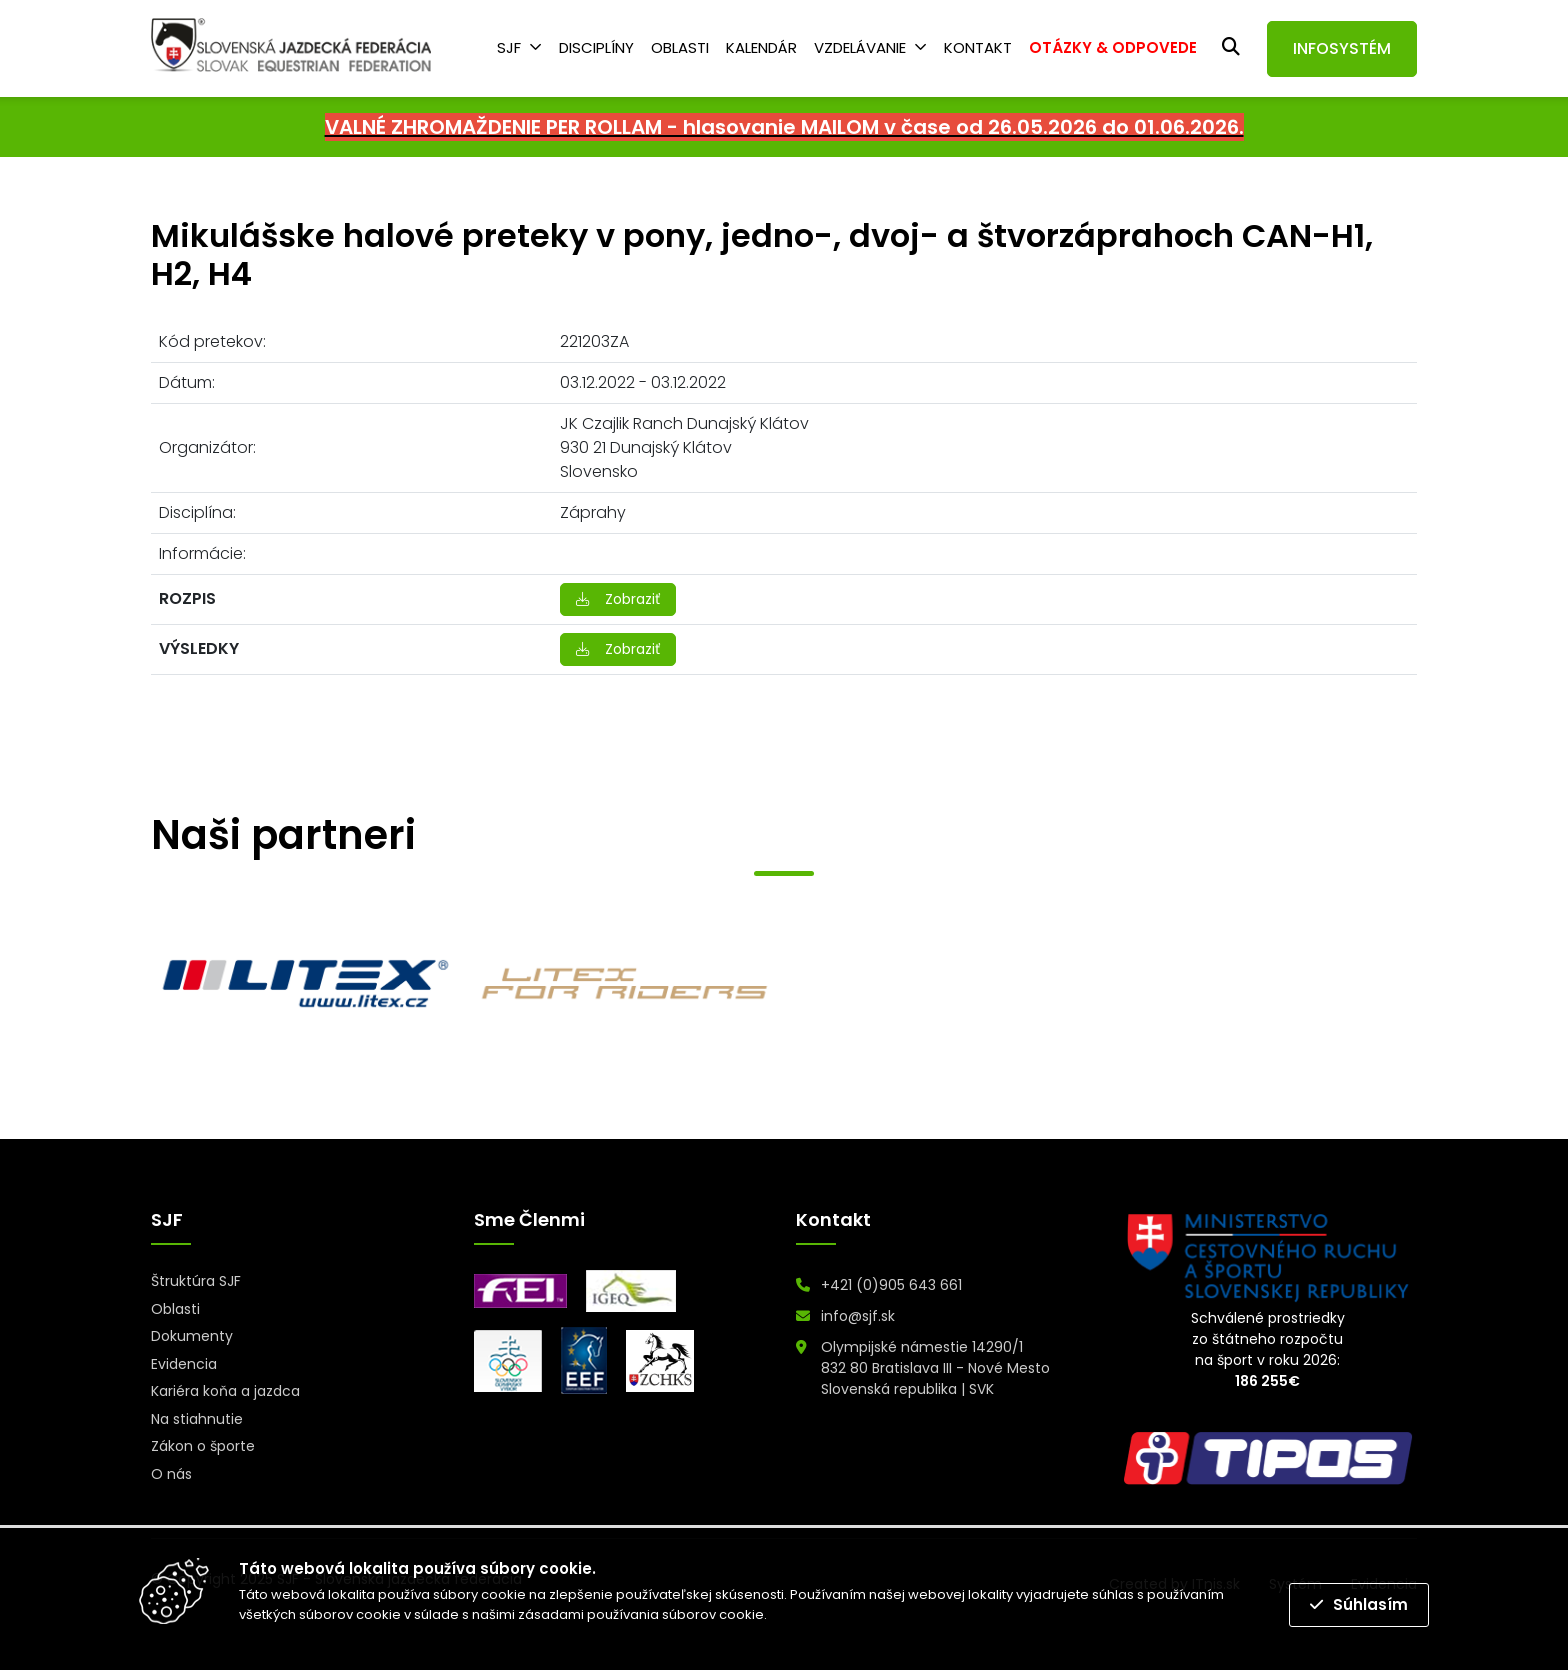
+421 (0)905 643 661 (891, 1285)
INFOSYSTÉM (1342, 48)
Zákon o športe (203, 1446)
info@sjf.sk (858, 1316)
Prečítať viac (811, 1614)
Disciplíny (596, 47)
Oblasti (680, 47)
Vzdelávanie (860, 47)
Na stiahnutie (197, 1419)
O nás (171, 1474)
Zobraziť (618, 599)
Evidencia (184, 1364)
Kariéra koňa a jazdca (225, 1391)
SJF (509, 47)
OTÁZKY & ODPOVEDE (1113, 47)
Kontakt (978, 47)
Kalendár (761, 47)
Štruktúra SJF (196, 1281)
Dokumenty (192, 1336)
